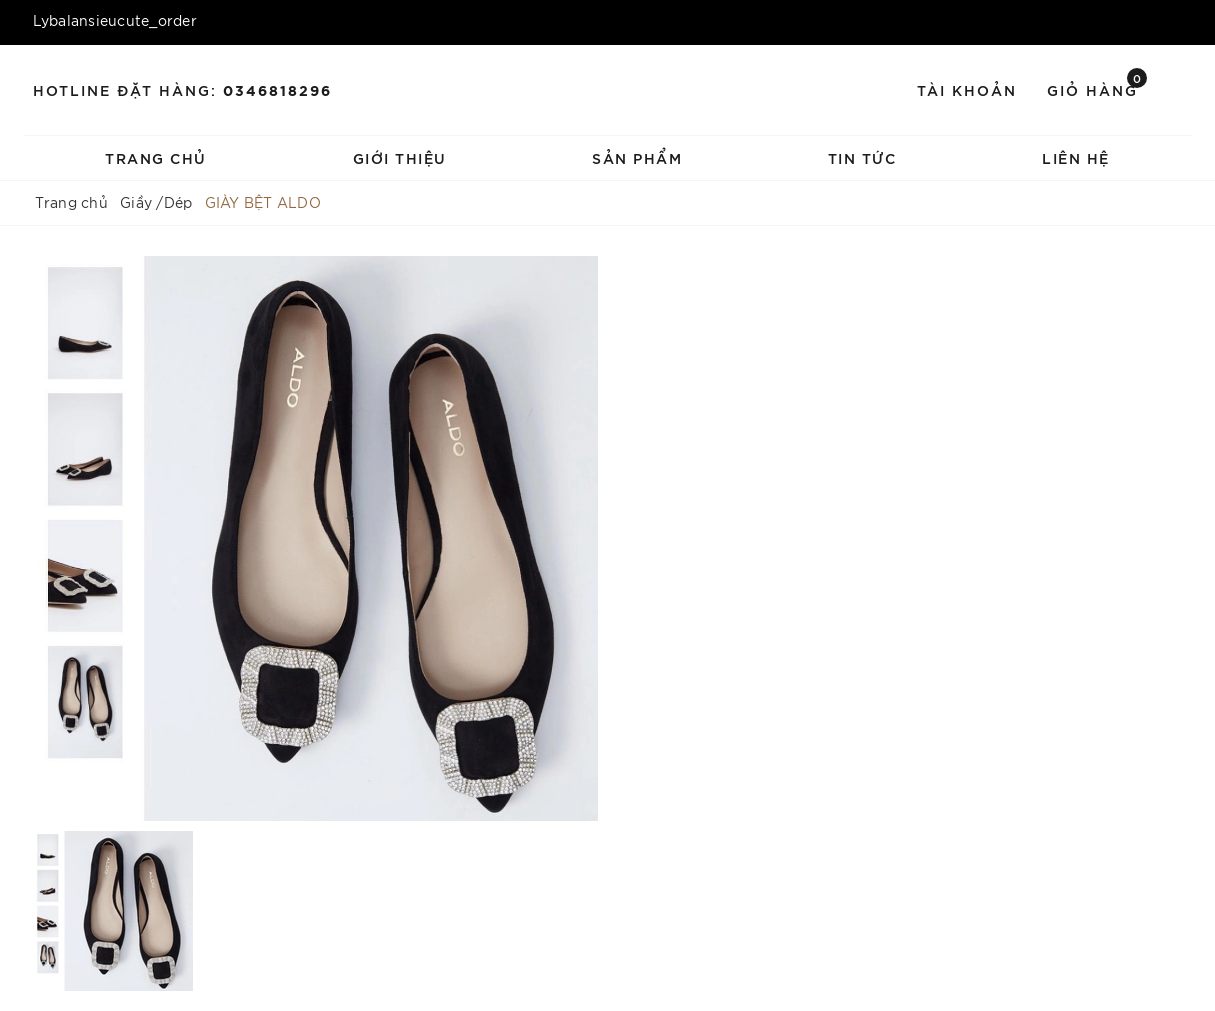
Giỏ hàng (1097, 88)
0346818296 (277, 89)
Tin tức (862, 157)
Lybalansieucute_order (115, 20)
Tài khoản (967, 89)
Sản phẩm (637, 157)
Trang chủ (156, 157)
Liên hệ (1076, 157)
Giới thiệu (400, 157)
